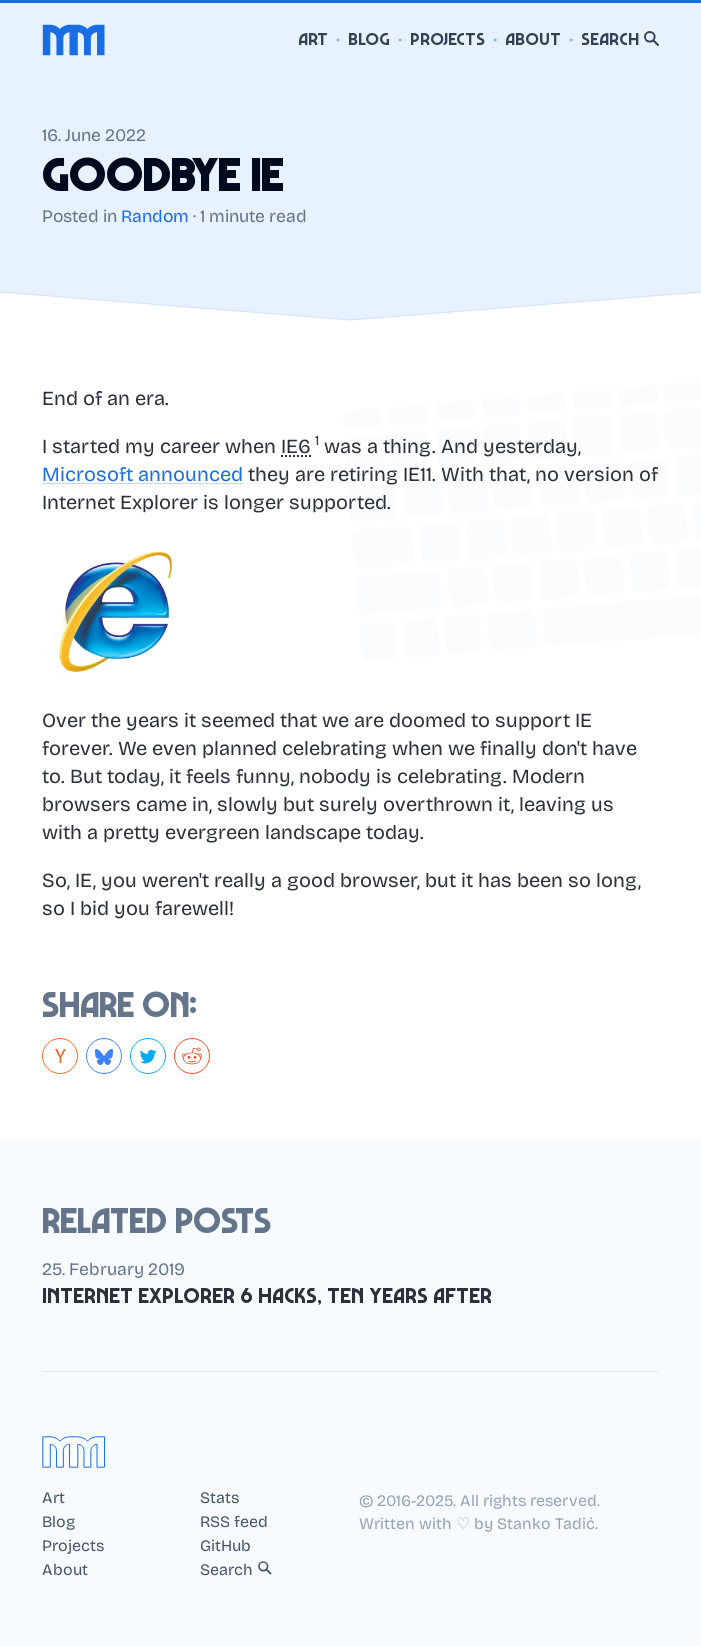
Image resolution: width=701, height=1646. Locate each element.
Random (155, 216)
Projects (447, 39)
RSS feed (234, 1522)
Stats (219, 1498)
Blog (369, 39)
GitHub (225, 1546)
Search (620, 39)
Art (313, 39)
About (533, 39)
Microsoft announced (142, 474)
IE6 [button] (296, 446)
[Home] (74, 40)
